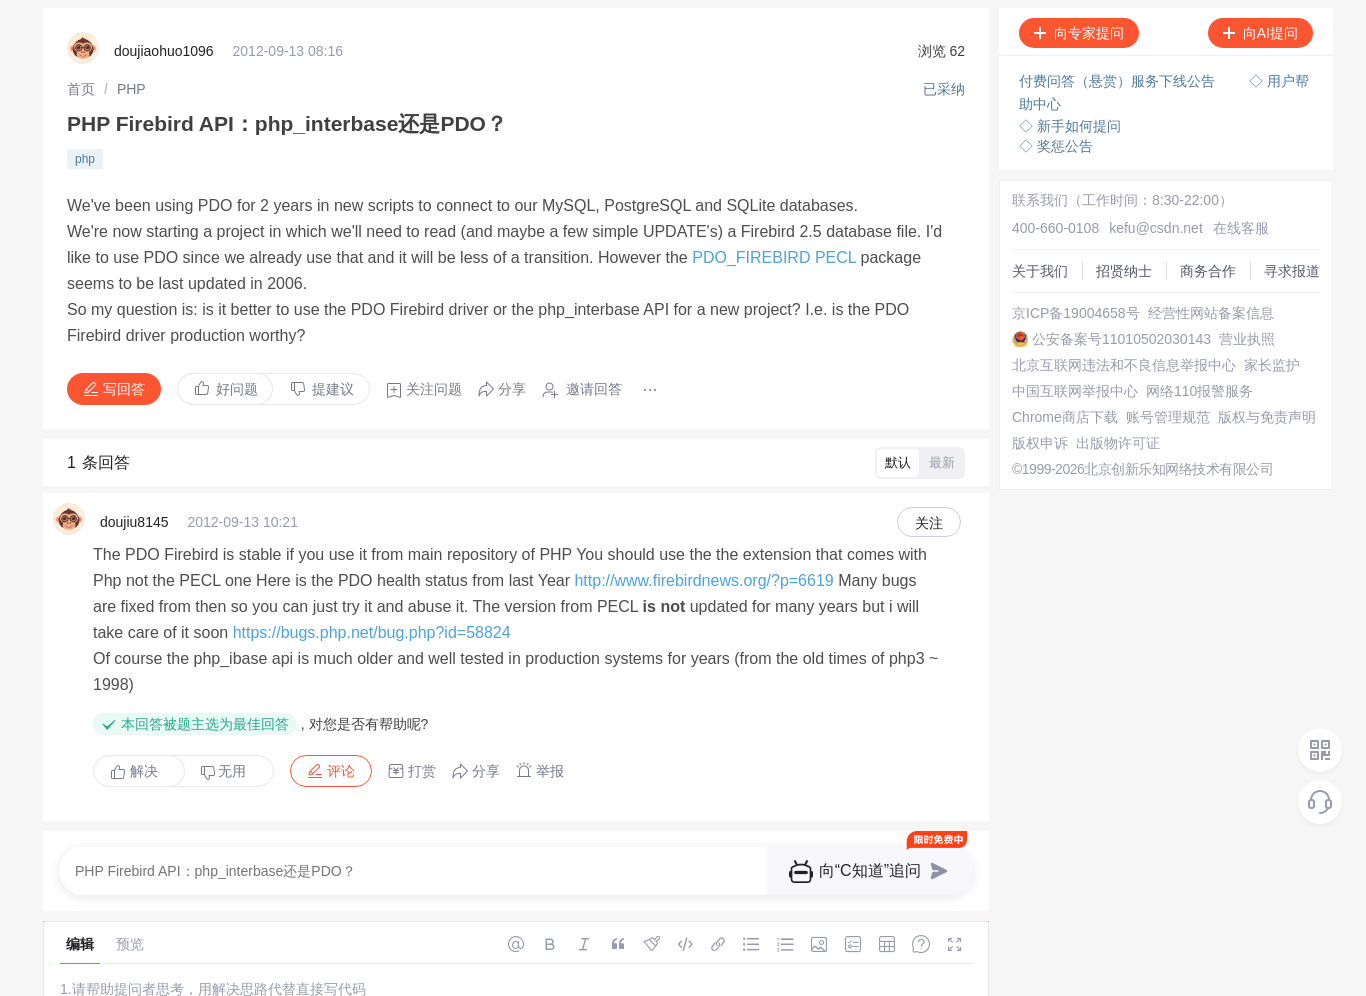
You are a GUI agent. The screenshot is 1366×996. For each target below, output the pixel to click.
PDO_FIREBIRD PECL (774, 257)
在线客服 (1241, 228)
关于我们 (1040, 271)
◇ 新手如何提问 (1070, 126)
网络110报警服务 (1199, 391)
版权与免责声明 (1267, 417)
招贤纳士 (1124, 271)
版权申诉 (1040, 443)
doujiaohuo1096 (164, 51)
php (85, 159)
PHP (131, 89)
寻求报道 (1292, 271)
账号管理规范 (1168, 417)
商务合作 (1208, 271)
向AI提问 (1260, 33)
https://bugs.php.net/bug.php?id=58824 (372, 632)
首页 (81, 89)
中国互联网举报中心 (1075, 391)
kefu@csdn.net (1156, 228)
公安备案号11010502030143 (1121, 339)
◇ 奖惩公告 (1056, 146)
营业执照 (1247, 339)
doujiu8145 (134, 522)
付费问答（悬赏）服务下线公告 (1119, 81)
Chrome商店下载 (1065, 417)
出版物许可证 (1118, 443)
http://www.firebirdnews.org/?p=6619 (703, 580)
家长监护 (1272, 365)
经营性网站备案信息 (1211, 313)
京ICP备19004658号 (1076, 313)
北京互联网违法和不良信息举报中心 (1124, 365)
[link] (81, 89)
